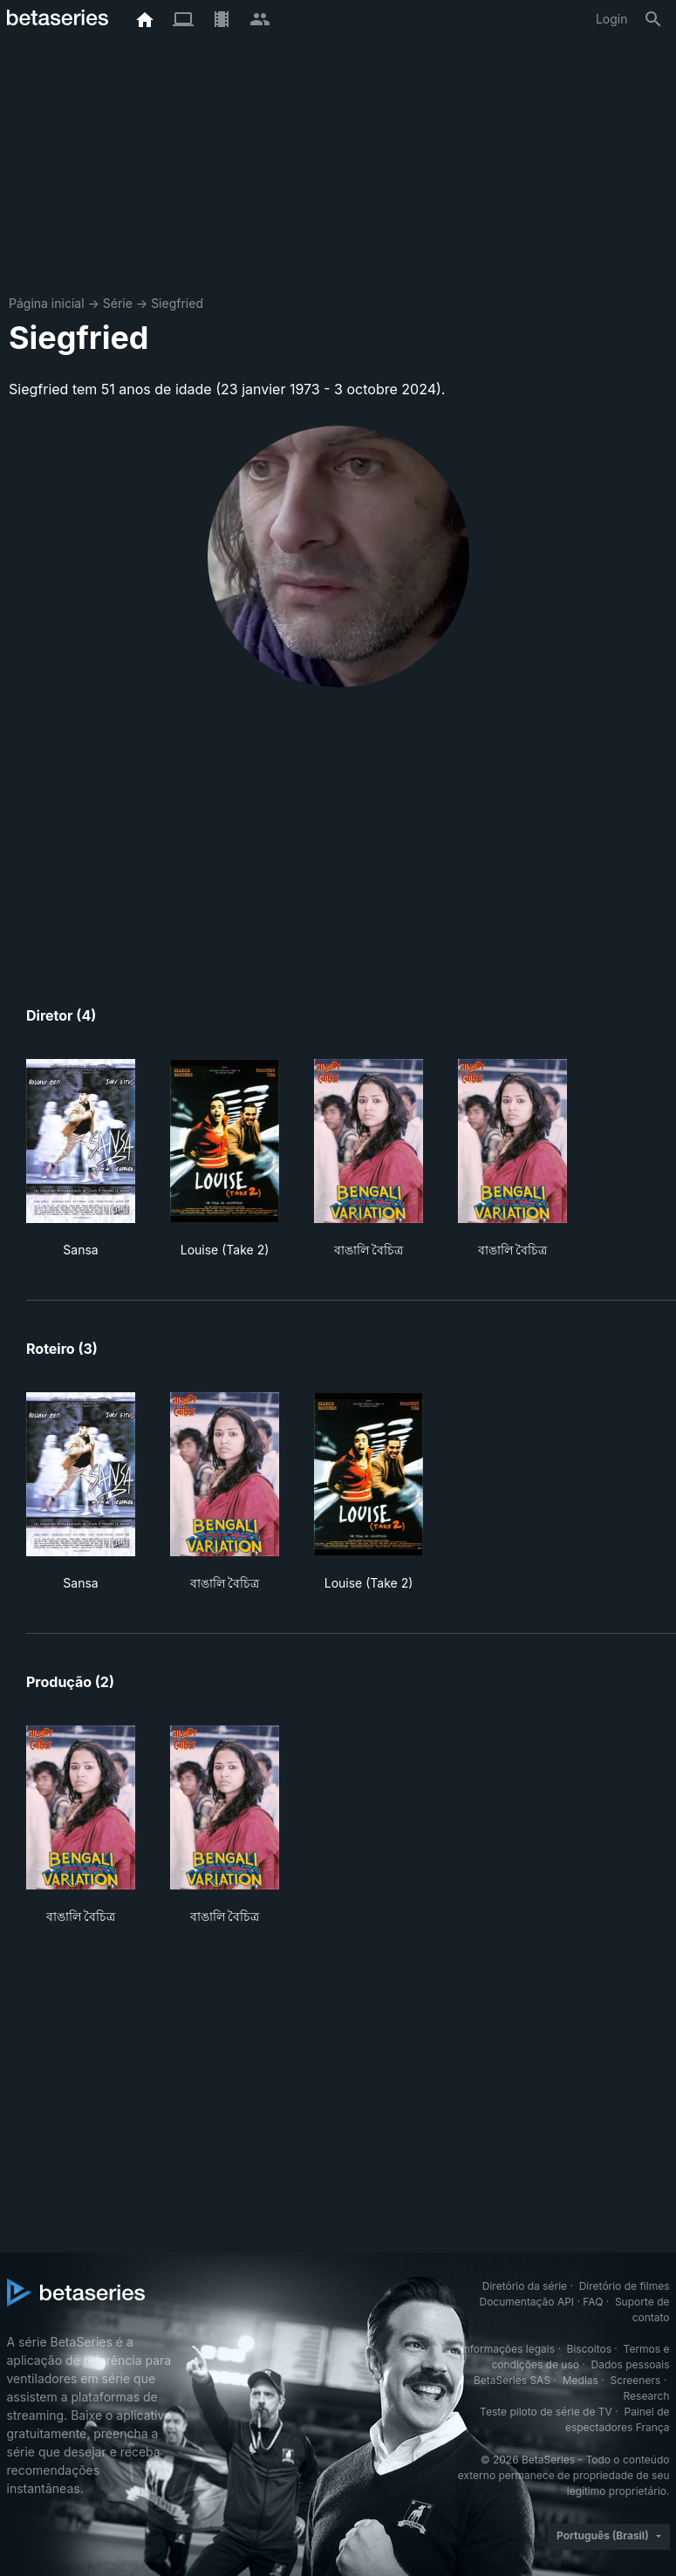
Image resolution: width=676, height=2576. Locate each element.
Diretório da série (524, 2285)
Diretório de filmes (624, 2285)
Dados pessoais (630, 2364)
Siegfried (177, 303)
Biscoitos (589, 2348)
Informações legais (508, 2348)
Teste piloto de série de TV (546, 2411)
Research (647, 2395)
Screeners (635, 2380)
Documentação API (526, 2301)
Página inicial (47, 303)
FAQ (593, 2301)
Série (118, 303)
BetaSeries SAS (512, 2380)
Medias (580, 2380)
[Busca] (653, 19)
